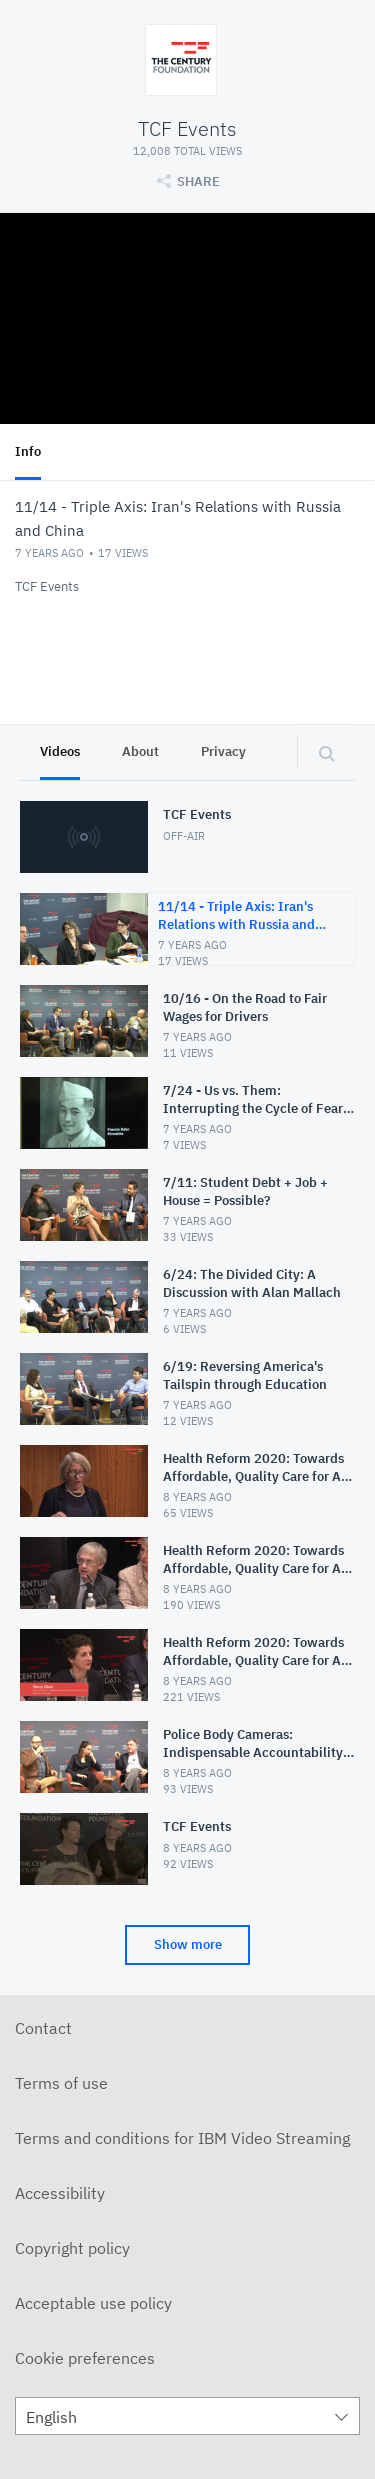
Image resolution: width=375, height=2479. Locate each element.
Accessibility (60, 2193)
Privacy (223, 751)
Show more (188, 1944)
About (140, 751)
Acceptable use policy (93, 2303)
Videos (60, 751)
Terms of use (61, 2083)
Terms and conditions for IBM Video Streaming (182, 2138)
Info (28, 451)
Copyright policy (72, 2248)
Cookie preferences (85, 2358)
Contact (43, 2028)
